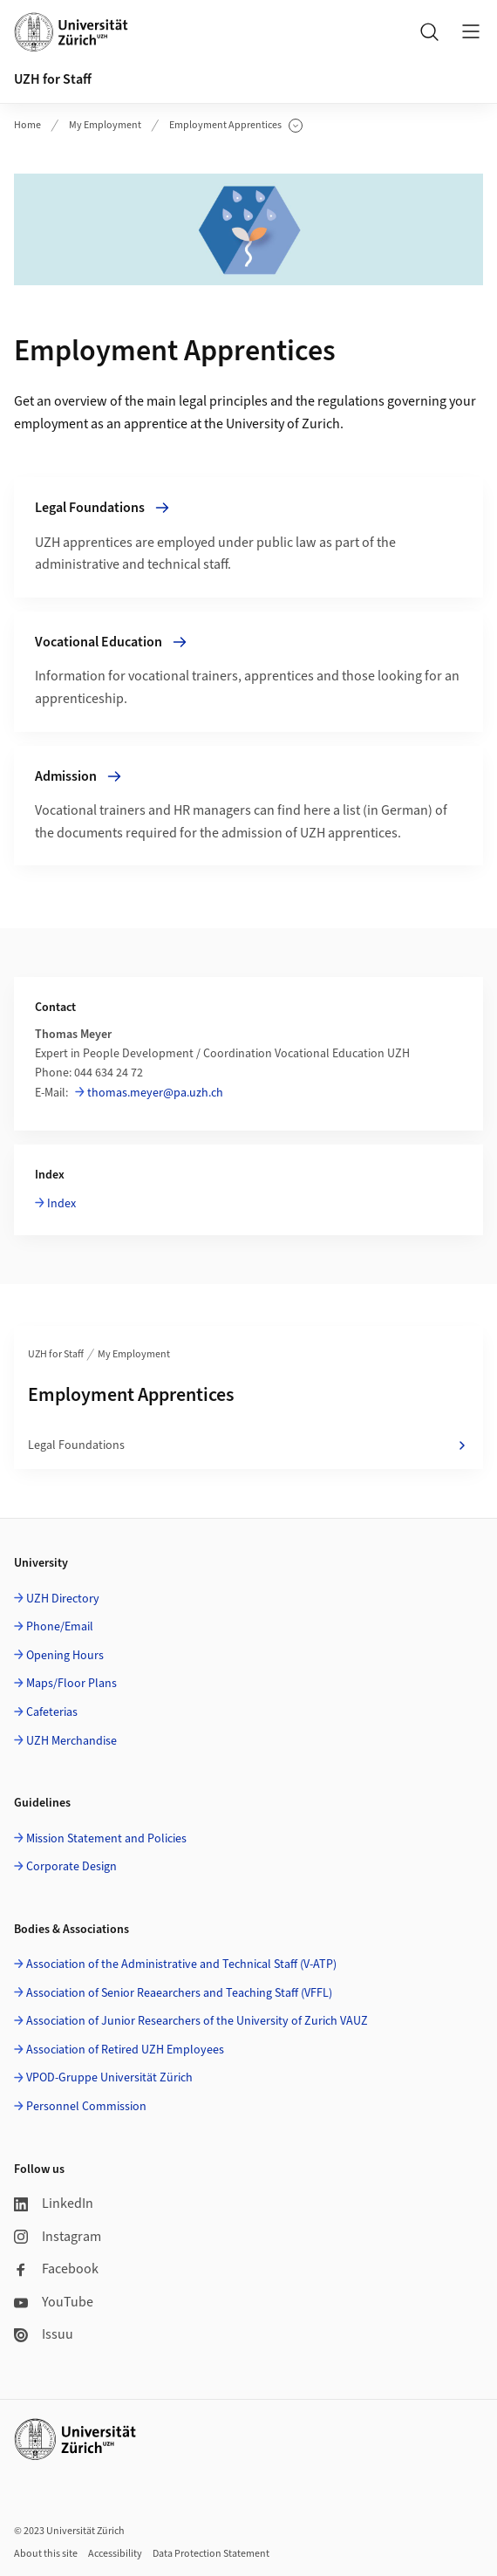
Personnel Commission (86, 2106)
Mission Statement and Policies (106, 1839)
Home (27, 125)
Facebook (56, 2269)
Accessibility (115, 2553)
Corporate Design (71, 1867)
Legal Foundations (248, 1445)
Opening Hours (65, 1655)
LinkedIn (53, 2203)
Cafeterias (52, 1712)
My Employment (105, 125)
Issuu (43, 2334)
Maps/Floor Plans (71, 1683)
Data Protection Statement (211, 2553)
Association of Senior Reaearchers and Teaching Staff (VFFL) (179, 1993)
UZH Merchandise (71, 1741)
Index (61, 1204)
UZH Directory (62, 1599)
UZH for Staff (53, 79)
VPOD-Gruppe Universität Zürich (109, 2078)
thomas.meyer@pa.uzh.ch (155, 1093)
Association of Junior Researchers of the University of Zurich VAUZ (197, 2021)
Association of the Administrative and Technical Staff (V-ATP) (181, 1964)
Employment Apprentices (236, 125)
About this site (46, 2553)
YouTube (53, 2302)
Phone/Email (59, 1627)
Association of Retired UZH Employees (125, 2050)
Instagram (57, 2236)
